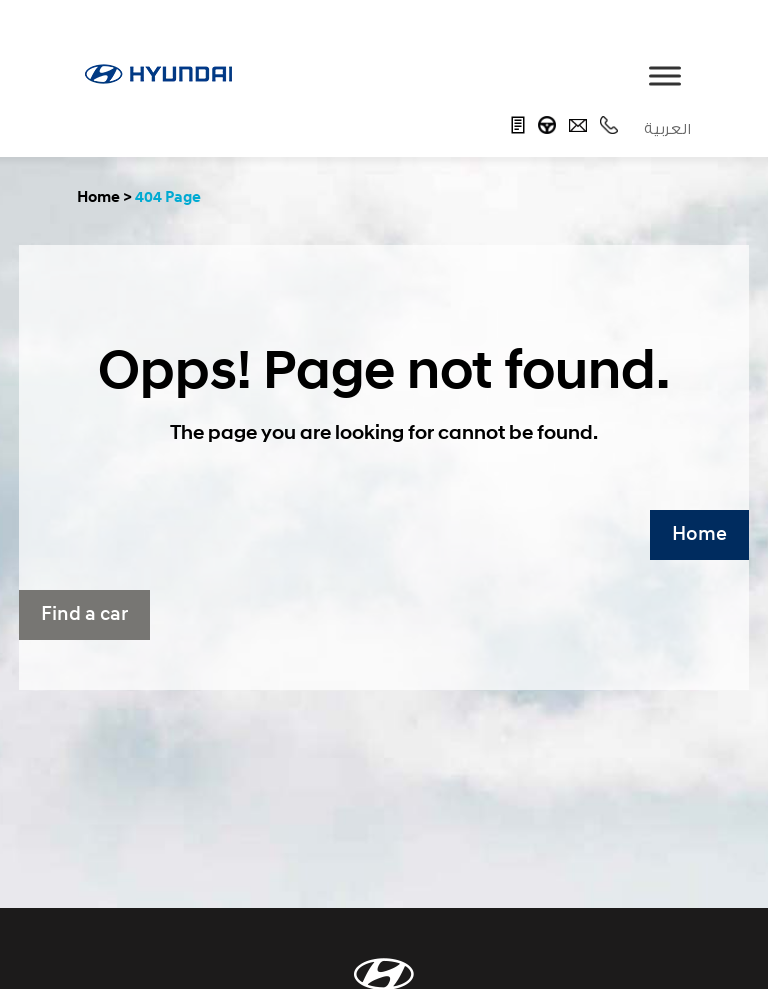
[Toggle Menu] (665, 75)
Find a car (84, 615)
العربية (667, 129)
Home (699, 535)
